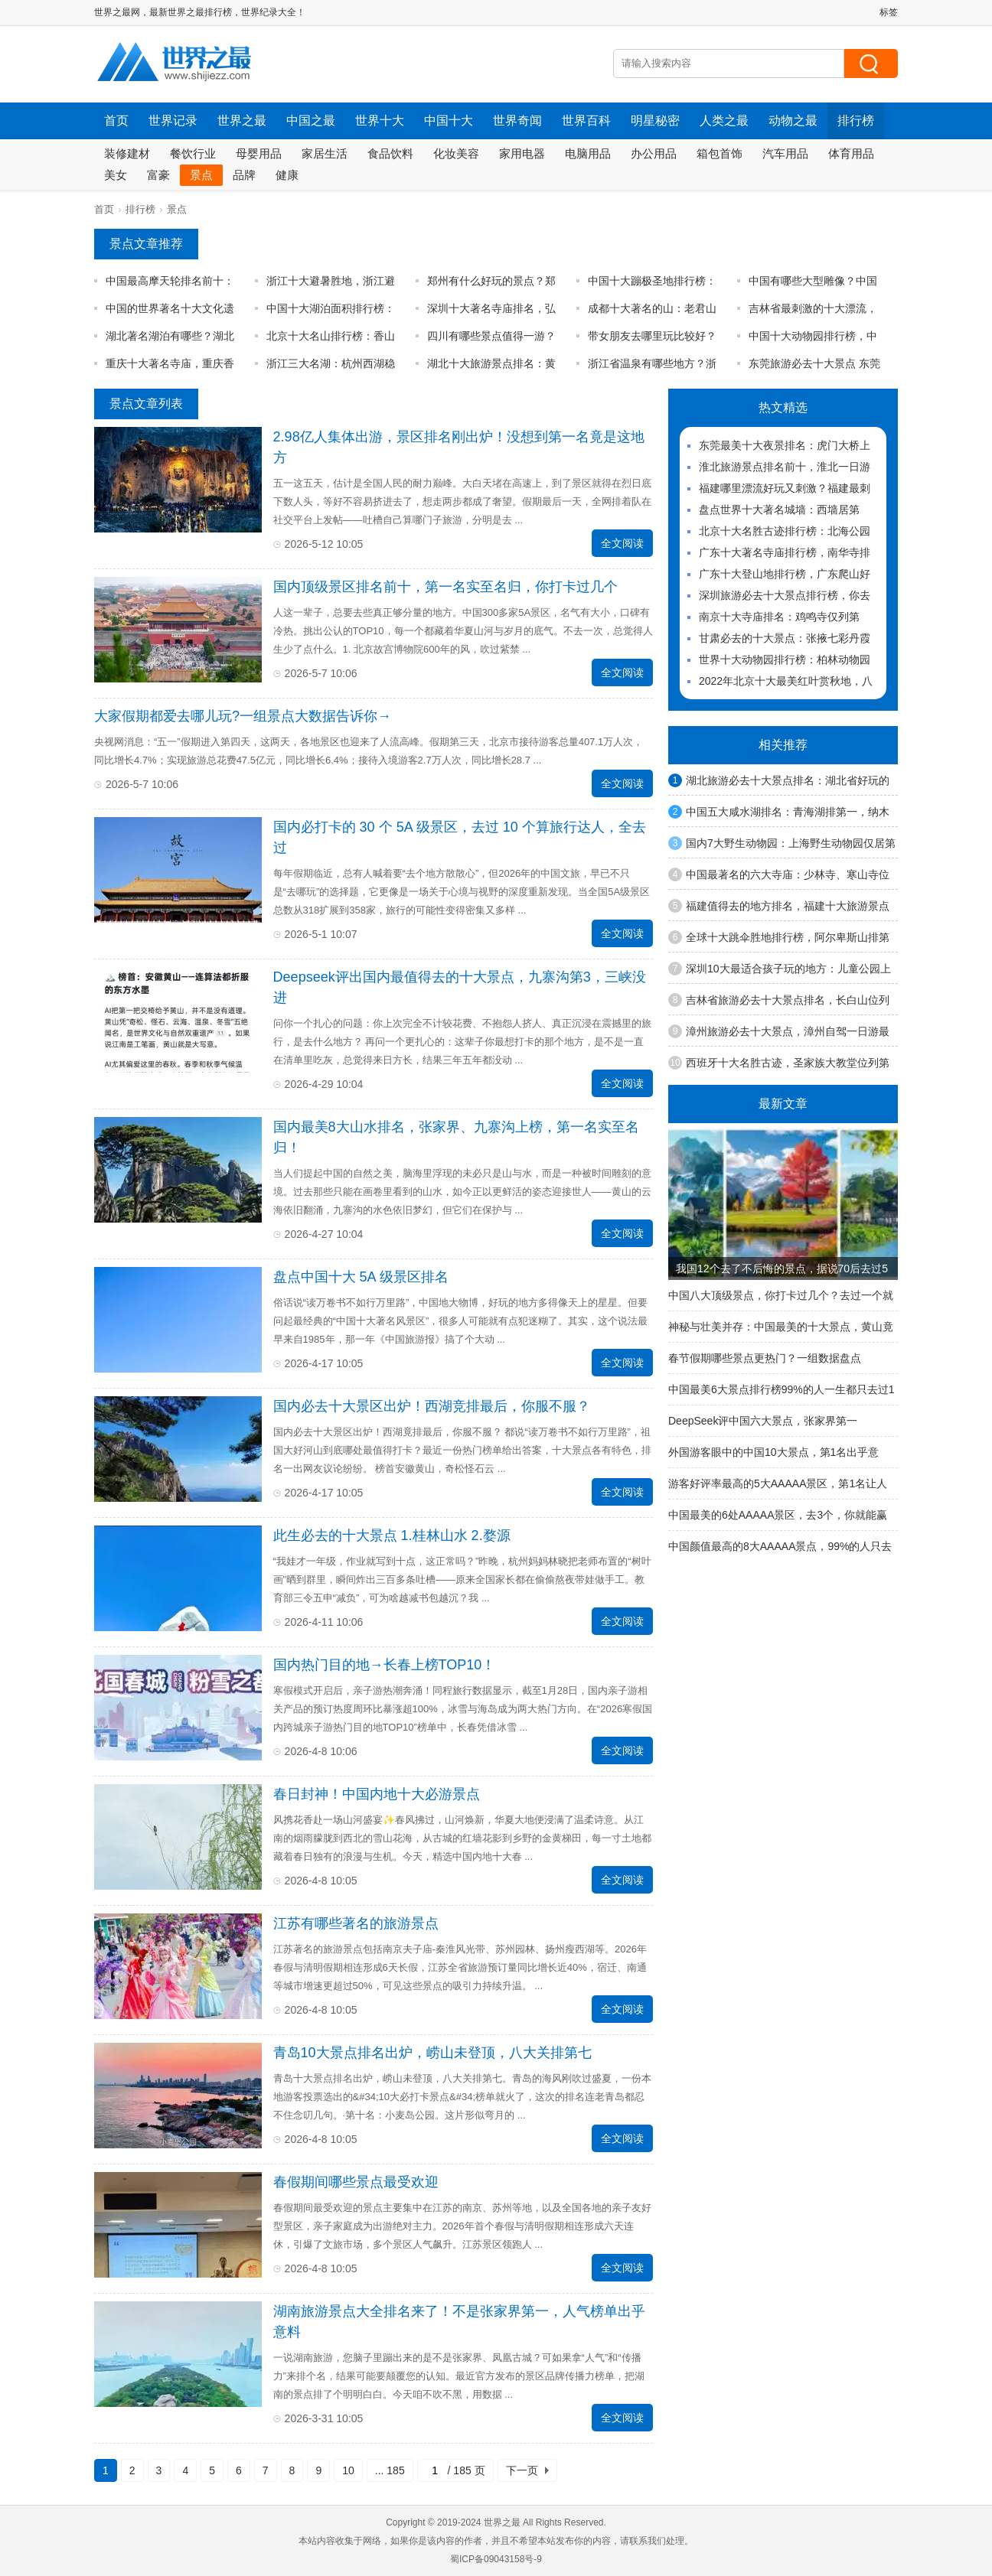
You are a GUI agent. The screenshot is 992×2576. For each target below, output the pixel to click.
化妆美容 (456, 153)
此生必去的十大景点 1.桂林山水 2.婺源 (392, 1535)
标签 (888, 12)
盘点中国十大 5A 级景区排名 (361, 1277)
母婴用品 (259, 153)
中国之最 (310, 120)
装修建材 (127, 153)
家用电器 (522, 153)
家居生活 (325, 153)
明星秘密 (655, 120)
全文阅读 (622, 543)
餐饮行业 (193, 153)
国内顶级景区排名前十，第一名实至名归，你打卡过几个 (445, 586)
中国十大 (448, 120)
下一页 (522, 2470)
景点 (201, 174)
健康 (287, 174)
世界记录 (172, 120)
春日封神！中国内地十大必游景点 (376, 1794)
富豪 (158, 174)
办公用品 (654, 153)
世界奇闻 (517, 120)
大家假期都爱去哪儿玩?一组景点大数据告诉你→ (242, 716)
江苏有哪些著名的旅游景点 (356, 1923)
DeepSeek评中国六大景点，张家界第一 (762, 1421)
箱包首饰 (719, 153)
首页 (116, 120)
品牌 (244, 174)
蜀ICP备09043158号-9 (496, 2559)
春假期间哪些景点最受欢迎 (356, 2182)
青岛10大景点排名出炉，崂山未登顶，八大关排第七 (432, 2052)
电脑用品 (588, 153)
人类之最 (724, 120)
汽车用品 (785, 153)
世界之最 (241, 120)
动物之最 (792, 120)
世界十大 (379, 120)
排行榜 (855, 120)
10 (348, 2470)
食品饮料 (390, 153)
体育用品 (851, 153)
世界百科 (586, 120)
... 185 (390, 2470)
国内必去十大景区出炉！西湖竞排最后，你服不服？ (431, 1406)
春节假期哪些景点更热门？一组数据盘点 (764, 1358)
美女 (115, 174)
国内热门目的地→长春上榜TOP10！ (384, 1664)
